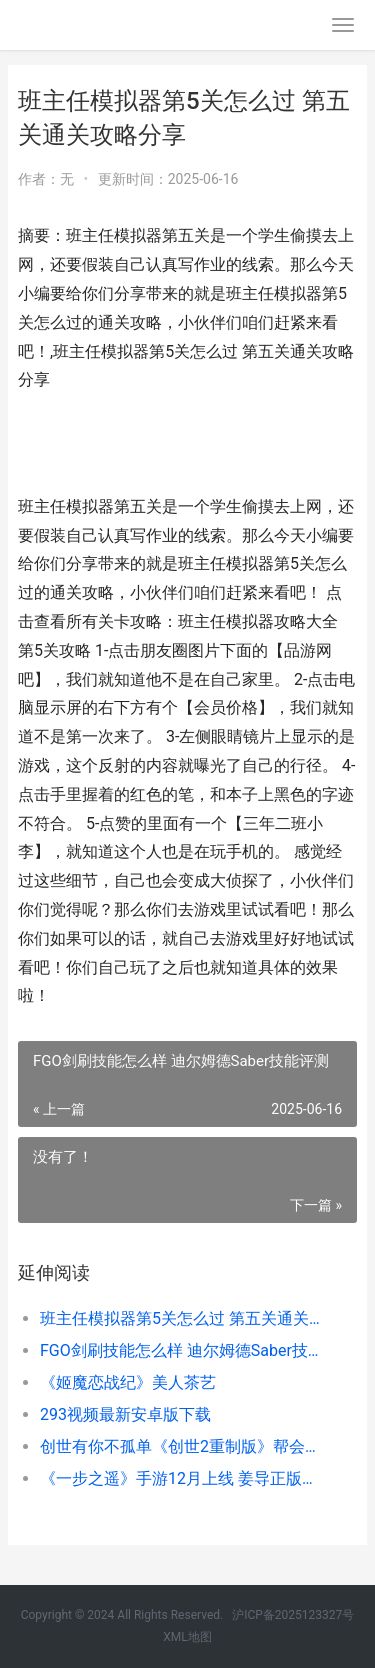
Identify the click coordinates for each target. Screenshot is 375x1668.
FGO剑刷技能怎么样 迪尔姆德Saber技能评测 (182, 1350)
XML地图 (187, 1637)
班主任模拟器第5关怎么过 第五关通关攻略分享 (182, 1318)
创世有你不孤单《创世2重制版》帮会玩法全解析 (182, 1446)
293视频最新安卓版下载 (125, 1414)
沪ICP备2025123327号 (293, 1615)
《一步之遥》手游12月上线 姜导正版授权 (182, 1478)
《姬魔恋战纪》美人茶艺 (128, 1382)
